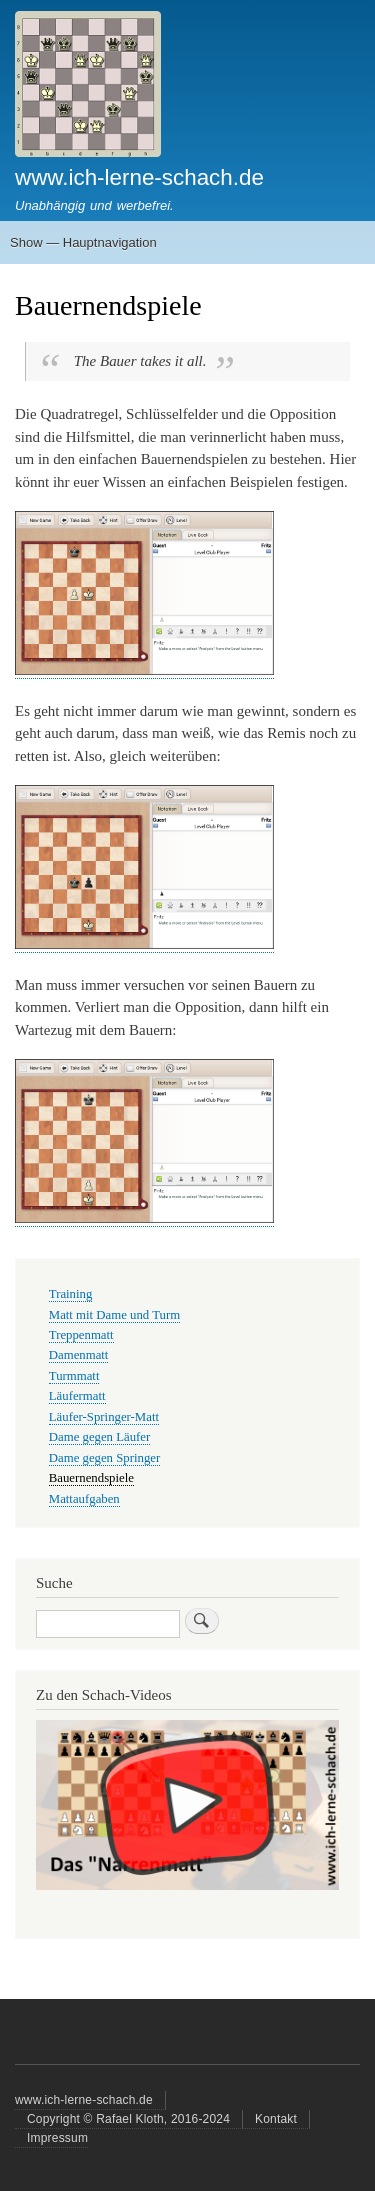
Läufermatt (77, 1396)
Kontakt (276, 2119)
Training (71, 1294)
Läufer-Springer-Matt (104, 1417)
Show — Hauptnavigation (83, 242)
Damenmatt (79, 1355)
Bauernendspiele (91, 1478)
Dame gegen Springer (104, 1458)
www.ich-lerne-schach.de (139, 177)
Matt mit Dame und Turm (114, 1315)
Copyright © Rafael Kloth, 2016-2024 (128, 2119)
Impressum (57, 2138)
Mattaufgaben (84, 1499)
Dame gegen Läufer (99, 1437)
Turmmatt (74, 1376)
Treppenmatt (81, 1335)
